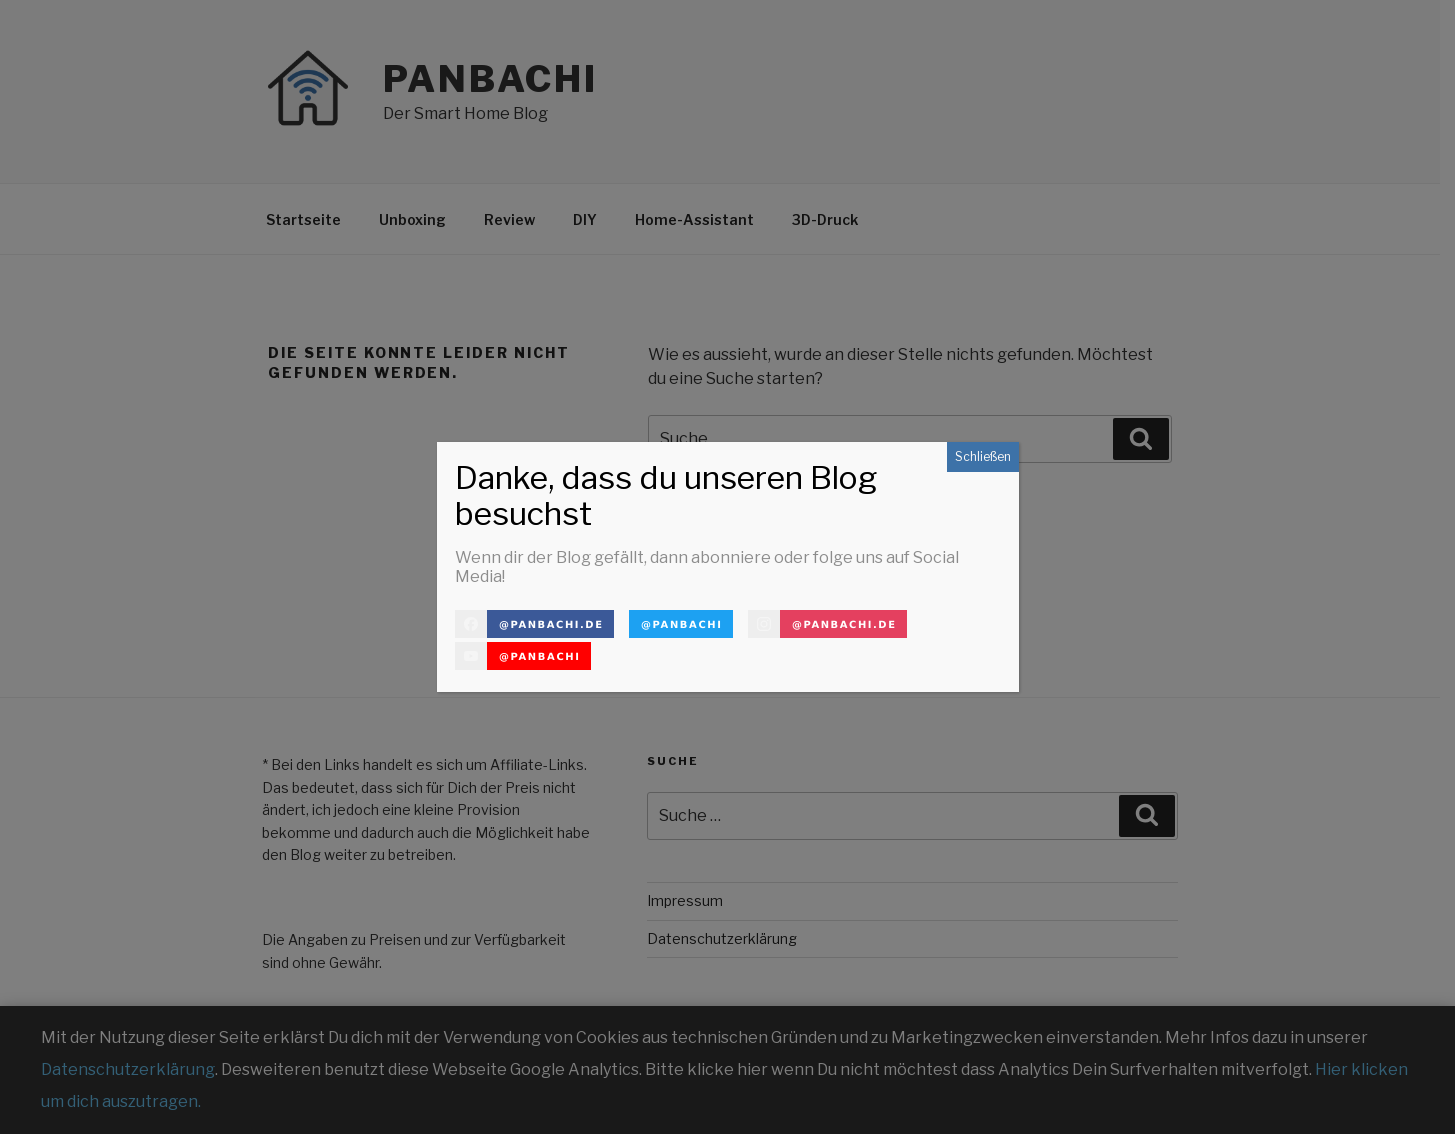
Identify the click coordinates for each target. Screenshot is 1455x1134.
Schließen (983, 456)
